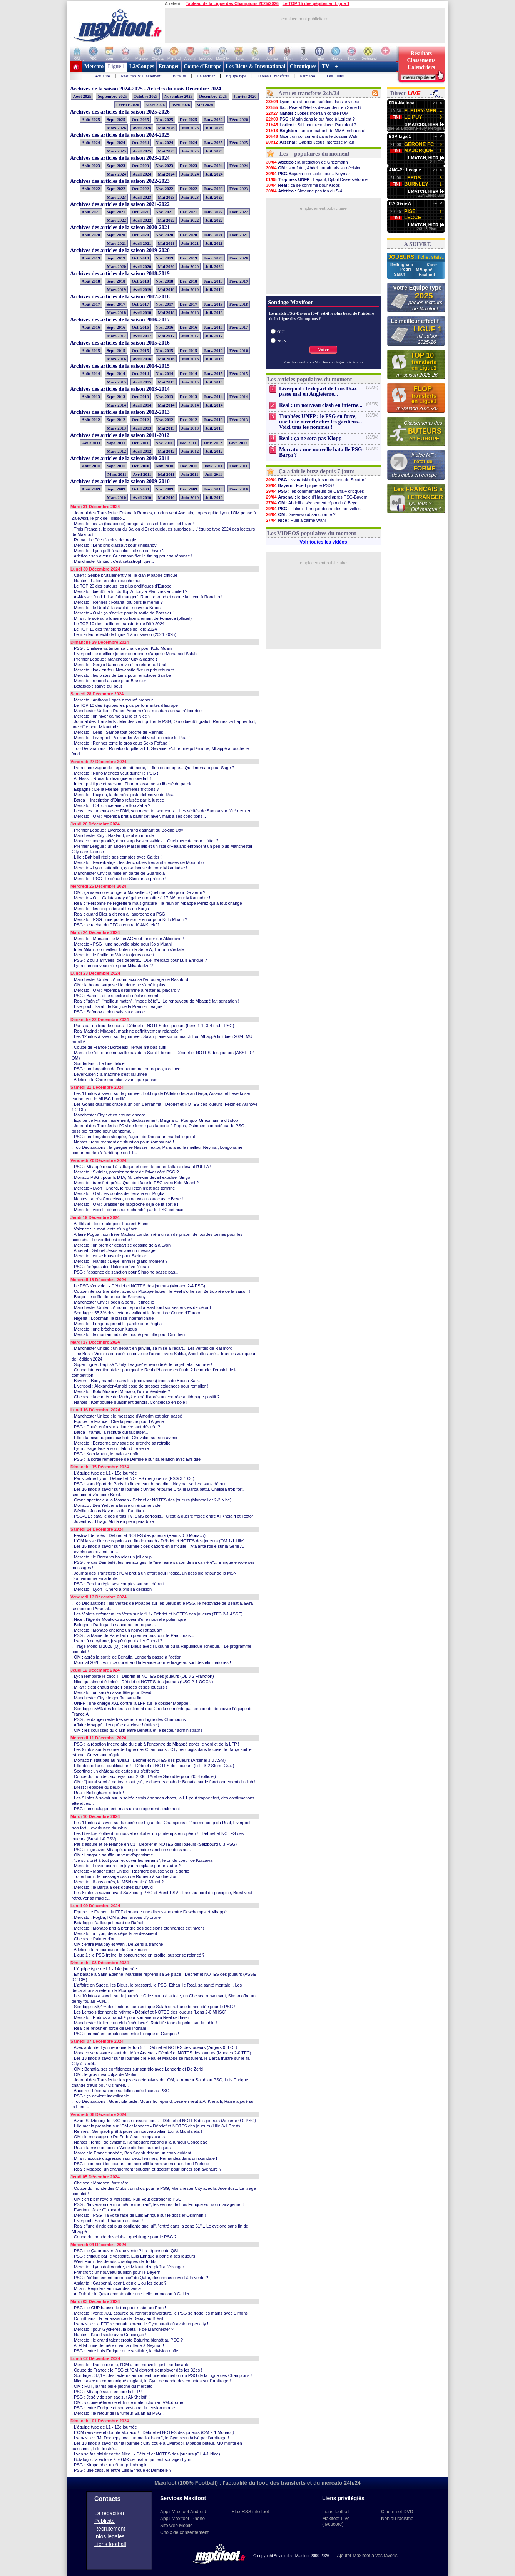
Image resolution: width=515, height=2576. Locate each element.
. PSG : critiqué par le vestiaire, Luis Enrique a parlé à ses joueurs (133, 2256)
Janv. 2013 (213, 419)
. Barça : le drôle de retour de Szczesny (109, 1296)
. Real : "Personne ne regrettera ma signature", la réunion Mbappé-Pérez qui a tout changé (157, 903)
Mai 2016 (166, 359)
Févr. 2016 (238, 350)
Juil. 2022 (213, 220)
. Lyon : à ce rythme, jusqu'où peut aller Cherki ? (117, 1641)
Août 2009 (91, 489)
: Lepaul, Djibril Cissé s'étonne (317, 179)
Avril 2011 (142, 474)
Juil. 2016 (213, 359)
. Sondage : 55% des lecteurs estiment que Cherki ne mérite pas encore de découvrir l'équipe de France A (162, 1711)
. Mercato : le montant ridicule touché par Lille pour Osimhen (128, 1334)
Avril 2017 (141, 335)
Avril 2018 (141, 312)
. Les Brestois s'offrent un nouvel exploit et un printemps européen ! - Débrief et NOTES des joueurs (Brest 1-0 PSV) (158, 1836)
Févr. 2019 (238, 281)
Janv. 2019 (213, 281)
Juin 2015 (190, 382)
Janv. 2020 (213, 258)
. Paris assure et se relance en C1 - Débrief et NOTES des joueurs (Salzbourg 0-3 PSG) (154, 1844)
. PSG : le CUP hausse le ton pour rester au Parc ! (119, 2307)
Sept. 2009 (116, 489)
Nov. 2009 (164, 489)
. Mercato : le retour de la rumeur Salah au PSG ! (118, 2413)
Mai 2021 (166, 243)
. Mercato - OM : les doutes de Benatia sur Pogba (118, 1193)
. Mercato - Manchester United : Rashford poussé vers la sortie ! (132, 1871)
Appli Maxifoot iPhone (182, 2518)
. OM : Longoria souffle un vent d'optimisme (112, 1855)
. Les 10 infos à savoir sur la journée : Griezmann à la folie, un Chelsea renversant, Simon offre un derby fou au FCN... (164, 1999)
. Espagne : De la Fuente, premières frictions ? (115, 789)
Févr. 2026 (238, 119)
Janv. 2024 (213, 165)
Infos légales (109, 2536)
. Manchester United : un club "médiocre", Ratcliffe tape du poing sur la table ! (144, 2022)
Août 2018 (91, 281)
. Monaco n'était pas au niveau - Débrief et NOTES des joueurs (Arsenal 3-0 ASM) (149, 1760)
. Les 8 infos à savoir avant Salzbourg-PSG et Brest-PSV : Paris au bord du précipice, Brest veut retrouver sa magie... (162, 1895)
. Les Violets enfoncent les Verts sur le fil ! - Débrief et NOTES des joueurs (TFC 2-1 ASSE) (157, 1614)
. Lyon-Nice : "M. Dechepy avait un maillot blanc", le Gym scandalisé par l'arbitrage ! (150, 2437)
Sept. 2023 (116, 165)
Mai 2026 (205, 104)
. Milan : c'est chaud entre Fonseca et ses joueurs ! (119, 1687)
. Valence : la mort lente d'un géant (104, 1229)
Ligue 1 (116, 66)
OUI (281, 331)
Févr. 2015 (238, 373)
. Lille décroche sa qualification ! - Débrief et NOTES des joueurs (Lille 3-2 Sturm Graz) (153, 1765)
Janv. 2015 (213, 373)
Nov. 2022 (164, 188)
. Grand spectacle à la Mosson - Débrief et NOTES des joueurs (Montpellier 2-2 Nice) (151, 1500)
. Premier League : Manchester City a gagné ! (114, 659)
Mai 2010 (166, 497)
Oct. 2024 (140, 142)
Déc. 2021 (188, 211)
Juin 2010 (190, 497)
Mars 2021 (116, 243)
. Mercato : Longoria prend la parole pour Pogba (117, 1323)
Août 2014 (91, 373)
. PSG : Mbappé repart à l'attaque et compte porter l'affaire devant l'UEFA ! (141, 1166)
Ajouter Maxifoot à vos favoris (367, 2555)
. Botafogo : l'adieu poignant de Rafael (107, 1922)
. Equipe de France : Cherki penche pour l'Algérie (118, 1421)
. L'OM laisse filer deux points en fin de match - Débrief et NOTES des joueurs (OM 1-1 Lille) (158, 1540)
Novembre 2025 (178, 96)
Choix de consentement (184, 2532)
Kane (431, 265)
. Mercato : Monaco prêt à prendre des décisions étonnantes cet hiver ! (138, 1928)
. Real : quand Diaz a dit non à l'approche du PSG (118, 914)
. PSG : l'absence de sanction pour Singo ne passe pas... (125, 1272)
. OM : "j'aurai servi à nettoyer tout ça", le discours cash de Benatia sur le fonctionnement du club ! (164, 1781)
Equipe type (236, 76)
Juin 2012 (190, 451)
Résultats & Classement (141, 76)
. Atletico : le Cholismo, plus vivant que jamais (114, 1079)
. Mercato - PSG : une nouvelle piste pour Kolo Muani (122, 944)
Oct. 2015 (140, 350)
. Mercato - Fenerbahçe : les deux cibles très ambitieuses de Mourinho (138, 862)
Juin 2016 (190, 359)
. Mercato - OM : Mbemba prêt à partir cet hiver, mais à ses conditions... (139, 816)
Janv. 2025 (213, 142)
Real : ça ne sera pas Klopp (310, 438)
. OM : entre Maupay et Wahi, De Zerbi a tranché (117, 1944)
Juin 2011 (189, 474)
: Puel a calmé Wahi (296, 520)
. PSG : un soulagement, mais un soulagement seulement (126, 1808)
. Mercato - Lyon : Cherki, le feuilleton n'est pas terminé (123, 1188)
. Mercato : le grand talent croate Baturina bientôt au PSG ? (127, 2340)
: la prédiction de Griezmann (307, 162)
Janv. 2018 (213, 304)
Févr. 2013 (238, 419)
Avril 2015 (141, 382)
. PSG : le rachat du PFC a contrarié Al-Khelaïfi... (117, 924)
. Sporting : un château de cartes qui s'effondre (115, 1771)
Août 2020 (91, 235)
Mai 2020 (166, 266)
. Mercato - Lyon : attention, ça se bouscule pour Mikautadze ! (129, 867)
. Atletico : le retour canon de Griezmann (109, 1949)
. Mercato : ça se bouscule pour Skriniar (109, 1256)
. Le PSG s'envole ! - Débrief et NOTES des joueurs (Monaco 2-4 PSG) (138, 1286)
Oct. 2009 (140, 489)
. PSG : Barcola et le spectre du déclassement (115, 995)
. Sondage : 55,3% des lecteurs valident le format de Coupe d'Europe (136, 1313)
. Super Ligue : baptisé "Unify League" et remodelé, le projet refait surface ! (142, 1364)
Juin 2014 (190, 405)
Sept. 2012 (116, 419)
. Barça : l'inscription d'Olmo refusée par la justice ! (119, 800)
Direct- (405, 93)
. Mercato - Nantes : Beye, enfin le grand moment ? (119, 1261)
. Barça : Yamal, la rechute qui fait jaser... (110, 1432)
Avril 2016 (141, 359)
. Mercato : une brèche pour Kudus (104, 1329)
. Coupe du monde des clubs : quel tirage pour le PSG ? (124, 2237)
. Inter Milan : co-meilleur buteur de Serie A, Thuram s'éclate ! (129, 949)
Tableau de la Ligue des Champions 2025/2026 (232, 3)
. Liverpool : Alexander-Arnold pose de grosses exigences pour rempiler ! (140, 1386)
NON (281, 340)
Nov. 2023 (164, 165)
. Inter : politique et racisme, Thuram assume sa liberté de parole (132, 784)
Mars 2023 (116, 197)
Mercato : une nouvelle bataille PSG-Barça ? (321, 452)
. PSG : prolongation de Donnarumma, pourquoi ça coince (126, 1068)
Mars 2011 (116, 474)
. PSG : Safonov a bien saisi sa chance (108, 1011)
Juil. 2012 (213, 451)
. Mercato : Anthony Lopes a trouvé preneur (112, 700)
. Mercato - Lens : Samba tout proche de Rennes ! (119, 732)
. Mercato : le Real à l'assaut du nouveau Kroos (116, 607)
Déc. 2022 (188, 188)
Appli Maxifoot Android (183, 2511)
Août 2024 (91, 142)
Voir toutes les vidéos (323, 542)
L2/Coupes (141, 66)
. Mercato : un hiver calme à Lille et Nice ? (111, 716)
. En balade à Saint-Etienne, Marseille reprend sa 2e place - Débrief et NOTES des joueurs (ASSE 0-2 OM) (164, 1977)
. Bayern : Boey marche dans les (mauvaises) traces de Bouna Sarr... (137, 1380)
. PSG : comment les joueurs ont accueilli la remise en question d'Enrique (140, 2163)
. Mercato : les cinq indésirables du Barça (110, 908)
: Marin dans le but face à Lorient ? (310, 119)
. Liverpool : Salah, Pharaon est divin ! (107, 2220)
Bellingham (402, 264)
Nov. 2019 (164, 258)
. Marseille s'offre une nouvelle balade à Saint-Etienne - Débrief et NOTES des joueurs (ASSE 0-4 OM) (163, 1055)
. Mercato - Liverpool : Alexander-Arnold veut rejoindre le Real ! (131, 737)
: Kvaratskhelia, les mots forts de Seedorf (315, 479)
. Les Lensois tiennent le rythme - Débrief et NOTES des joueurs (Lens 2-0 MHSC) (149, 2012)
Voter (323, 349)
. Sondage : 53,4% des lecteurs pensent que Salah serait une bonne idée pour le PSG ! (154, 2006)
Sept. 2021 (116, 211)
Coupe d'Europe (202, 66)
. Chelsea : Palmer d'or (93, 1939)
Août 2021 (91, 211)
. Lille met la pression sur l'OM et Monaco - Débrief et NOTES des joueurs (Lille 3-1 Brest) (156, 2126)
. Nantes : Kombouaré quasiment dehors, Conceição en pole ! (129, 1402)
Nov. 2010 (165, 466)
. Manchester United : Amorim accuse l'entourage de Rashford (130, 979)
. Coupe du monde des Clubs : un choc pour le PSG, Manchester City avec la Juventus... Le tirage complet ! (164, 2191)
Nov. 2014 (164, 373)
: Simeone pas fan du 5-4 (304, 191)
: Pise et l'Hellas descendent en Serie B (313, 107)
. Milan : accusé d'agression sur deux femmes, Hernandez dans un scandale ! (144, 2158)
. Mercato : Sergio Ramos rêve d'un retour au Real (119, 664)
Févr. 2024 (238, 165)
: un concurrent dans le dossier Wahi (312, 136)
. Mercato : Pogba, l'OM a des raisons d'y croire (116, 1917)
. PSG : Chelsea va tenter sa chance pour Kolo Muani (122, 648)
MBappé (424, 270)
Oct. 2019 (140, 258)
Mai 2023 (166, 197)
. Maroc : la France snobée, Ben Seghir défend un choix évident (131, 2153)
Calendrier (206, 76)
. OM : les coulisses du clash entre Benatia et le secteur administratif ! (137, 1730)
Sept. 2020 (116, 235)
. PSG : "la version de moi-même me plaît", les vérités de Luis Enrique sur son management (158, 2204)
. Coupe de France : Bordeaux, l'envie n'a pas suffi (119, 1047)
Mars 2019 (116, 289)
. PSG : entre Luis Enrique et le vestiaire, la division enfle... (127, 2350)
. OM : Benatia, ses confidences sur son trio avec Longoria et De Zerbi (137, 2069)
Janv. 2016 (213, 350)
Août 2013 (91, 396)
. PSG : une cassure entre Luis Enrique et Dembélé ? (121, 2470)
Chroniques (302, 66)
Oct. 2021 (140, 211)
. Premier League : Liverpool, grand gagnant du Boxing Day (127, 830)
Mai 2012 (166, 451)
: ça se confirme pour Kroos (303, 185)
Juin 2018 (190, 312)
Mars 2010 (116, 497)
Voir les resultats (297, 362)
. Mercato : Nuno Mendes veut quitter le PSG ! (115, 773)
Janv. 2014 (213, 396)
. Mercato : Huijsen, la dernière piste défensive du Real (123, 794)
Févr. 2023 (238, 188)
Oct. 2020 (140, 235)
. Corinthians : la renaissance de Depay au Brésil (117, 2318)
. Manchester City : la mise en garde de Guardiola (118, 873)
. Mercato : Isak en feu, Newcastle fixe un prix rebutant (123, 670)
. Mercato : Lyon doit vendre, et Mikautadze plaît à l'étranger (128, 2267)
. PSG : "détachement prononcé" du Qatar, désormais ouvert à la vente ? (140, 2277)
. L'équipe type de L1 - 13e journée (104, 2427)
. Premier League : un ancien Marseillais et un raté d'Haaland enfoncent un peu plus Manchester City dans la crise (162, 849)
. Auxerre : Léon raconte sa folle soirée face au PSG (120, 2090)
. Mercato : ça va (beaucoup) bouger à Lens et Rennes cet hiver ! (133, 523)
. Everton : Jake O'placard (96, 2210)
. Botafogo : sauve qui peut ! (98, 686)
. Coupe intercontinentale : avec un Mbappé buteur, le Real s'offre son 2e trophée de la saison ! (161, 1291)
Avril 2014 (141, 405)
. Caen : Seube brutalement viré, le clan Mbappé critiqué (124, 575)
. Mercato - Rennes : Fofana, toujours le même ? (117, 602)
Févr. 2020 (238, 258)
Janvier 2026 (245, 96)
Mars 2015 (116, 382)
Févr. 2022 (238, 211)
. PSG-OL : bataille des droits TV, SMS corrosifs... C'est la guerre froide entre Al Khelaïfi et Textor (162, 1516)
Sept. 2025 (116, 119)
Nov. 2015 (164, 350)
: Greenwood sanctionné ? (301, 514)
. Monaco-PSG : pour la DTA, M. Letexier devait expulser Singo (131, 1177)
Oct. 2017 (140, 304)
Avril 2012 (141, 451)
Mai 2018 (166, 312)
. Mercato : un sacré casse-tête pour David (111, 1692)
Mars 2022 (116, 220)
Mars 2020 (116, 266)
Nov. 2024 (164, 142)
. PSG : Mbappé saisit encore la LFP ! (107, 2391)
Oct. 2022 (140, 188)
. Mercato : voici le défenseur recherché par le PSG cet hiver (128, 1209)
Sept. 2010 (116, 466)
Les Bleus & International (255, 66)
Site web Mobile (176, 2525)
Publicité (104, 2521)
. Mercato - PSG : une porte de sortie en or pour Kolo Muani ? (129, 919)
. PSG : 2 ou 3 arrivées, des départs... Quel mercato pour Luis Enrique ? (139, 960)
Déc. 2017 (188, 304)
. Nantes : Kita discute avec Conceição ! (109, 2334)
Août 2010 (91, 466)
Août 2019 (91, 258)
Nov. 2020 (164, 235)
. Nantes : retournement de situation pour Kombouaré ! (123, 1142)
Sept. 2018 (116, 281)
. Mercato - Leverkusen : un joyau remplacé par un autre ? (126, 1865)
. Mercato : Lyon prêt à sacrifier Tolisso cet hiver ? (118, 550)
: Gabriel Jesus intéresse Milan (310, 142)
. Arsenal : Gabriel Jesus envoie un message (114, 1250)
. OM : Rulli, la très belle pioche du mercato (112, 2386)
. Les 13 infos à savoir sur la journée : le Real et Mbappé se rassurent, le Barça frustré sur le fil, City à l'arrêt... (161, 2061)
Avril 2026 (180, 104)
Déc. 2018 (188, 281)
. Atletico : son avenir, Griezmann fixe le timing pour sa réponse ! (132, 556)
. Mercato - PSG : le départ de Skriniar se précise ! (119, 878)
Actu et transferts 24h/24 (308, 93)
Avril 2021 (141, 243)
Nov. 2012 (164, 419)
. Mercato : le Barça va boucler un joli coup (112, 1557)
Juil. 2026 (213, 128)
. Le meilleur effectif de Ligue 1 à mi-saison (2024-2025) (124, 634)
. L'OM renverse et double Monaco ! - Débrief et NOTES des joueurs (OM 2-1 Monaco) (153, 2432)
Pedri (406, 269)
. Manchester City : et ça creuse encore (108, 1115)
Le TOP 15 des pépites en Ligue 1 (316, 3)
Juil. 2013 (213, 428)
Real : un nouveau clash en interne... (321, 405)
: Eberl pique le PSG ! (300, 485)
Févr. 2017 (238, 327)
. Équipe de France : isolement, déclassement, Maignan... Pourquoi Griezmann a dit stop (155, 1120)
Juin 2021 (190, 243)
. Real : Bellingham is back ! (98, 1792)
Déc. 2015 (188, 350)
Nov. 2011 (164, 442)
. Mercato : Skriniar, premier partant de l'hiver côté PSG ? (125, 1172)
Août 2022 (91, 188)
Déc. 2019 (188, 258)
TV (326, 66)
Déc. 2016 (188, 327)
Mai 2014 (166, 405)
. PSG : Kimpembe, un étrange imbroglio (109, 2464)
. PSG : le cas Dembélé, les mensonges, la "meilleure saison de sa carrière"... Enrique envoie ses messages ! (163, 1565)
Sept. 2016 (116, 327)
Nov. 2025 (164, 119)
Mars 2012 (116, 451)
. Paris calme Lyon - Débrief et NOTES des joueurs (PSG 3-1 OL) (133, 1478)
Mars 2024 (116, 174)
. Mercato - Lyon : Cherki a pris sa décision (112, 1589)
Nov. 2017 (164, 304)
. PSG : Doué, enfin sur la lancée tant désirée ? (116, 1426)
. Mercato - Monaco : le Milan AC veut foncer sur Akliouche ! (128, 938)
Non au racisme (397, 2518)
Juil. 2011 (213, 474)
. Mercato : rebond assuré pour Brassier (109, 680)
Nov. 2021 (164, 211)
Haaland (426, 274)
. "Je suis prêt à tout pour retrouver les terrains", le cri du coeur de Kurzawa (142, 1860)
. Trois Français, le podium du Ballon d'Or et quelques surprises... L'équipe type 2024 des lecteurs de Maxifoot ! (163, 532)
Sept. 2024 (116, 142)
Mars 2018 (116, 312)
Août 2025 (82, 96)
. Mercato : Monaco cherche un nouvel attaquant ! (118, 1630)
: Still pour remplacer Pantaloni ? (311, 124)
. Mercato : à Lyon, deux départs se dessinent (114, 1933)
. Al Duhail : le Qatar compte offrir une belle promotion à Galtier (130, 2293)
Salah (400, 274)
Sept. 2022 (116, 188)
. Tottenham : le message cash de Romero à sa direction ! (126, 1876)
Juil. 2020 (213, 266)
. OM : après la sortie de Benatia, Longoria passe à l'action (126, 1657)
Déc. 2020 (188, 235)
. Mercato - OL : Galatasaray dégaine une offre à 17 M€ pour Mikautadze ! (141, 897)
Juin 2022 (190, 220)
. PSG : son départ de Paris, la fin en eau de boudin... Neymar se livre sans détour (149, 1483)
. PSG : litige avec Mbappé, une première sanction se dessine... (131, 1849)
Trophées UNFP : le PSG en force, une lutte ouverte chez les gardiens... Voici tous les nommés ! (320, 421)
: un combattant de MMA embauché (315, 130)
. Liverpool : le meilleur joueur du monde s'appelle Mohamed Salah (134, 653)
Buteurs (179, 76)
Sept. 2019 (116, 258)
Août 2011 (91, 442)
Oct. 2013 (140, 396)
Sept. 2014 (116, 373)
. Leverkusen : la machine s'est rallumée (109, 1074)
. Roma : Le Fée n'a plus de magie (104, 539)
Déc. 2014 (188, 373)
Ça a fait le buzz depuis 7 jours (316, 471)
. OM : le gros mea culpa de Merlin (104, 2074)
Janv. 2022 (213, 211)
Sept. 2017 (116, 304)
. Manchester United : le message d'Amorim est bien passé (127, 1416)
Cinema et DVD (397, 2511)
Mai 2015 (166, 382)
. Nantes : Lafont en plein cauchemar (106, 580)
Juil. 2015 (213, 382)
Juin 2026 (190, 128)
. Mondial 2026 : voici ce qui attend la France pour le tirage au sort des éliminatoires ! (151, 1662)
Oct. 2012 (140, 419)
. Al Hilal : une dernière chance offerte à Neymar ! (118, 2345)
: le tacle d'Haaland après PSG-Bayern (317, 497)
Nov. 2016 (164, 327)
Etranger (169, 66)
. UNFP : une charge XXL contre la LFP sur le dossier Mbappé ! (131, 1703)
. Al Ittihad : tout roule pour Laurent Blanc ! (111, 1223)
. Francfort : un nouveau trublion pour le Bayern (116, 2272)
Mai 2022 (166, 220)
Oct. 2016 (140, 327)
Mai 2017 (166, 335)
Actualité (102, 76)
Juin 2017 (190, 335)
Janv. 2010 (213, 489)
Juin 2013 (190, 428)
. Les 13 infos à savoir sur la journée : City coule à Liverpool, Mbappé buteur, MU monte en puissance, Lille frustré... (157, 2446)
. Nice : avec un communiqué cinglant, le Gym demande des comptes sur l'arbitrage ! (151, 2380)
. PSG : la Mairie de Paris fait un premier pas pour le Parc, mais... (133, 1635)
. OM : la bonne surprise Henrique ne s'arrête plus (118, 985)
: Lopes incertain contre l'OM (307, 113)
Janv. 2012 (212, 442)
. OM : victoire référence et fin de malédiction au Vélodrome (127, 2402)
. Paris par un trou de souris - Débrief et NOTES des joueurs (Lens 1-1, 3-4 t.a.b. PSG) (153, 1025)
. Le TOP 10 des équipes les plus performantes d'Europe (125, 705)
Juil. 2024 (213, 174)
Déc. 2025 (188, 119)
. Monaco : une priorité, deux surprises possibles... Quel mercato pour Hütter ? (145, 841)
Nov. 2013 (164, 396)
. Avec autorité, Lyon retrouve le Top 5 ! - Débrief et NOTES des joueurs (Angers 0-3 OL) (154, 2047)
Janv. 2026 (213, 119)
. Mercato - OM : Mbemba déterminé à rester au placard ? (126, 990)
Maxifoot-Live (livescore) (335, 2521)
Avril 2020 (141, 266)
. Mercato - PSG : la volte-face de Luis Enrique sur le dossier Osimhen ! (139, 2215)
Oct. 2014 (140, 373)
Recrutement (109, 2529)
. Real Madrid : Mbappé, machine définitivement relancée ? (127, 1031)
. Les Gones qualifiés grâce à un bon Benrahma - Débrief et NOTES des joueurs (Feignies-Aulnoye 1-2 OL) (165, 1107)
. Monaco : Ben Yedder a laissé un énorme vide (116, 1505)
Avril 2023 (141, 197)
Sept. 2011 (116, 442)
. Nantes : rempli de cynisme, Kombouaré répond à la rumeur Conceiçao (139, 2142)
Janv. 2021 (213, 235)
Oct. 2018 (140, 281)
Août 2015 (91, 350)
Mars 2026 (155, 104)
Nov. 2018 (164, 281)
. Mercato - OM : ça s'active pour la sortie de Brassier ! (123, 613)
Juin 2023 (190, 197)
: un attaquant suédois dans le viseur (312, 101)
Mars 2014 (116, 405)
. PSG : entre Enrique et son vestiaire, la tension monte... (125, 2407)
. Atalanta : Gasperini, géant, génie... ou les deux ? (119, 2283)
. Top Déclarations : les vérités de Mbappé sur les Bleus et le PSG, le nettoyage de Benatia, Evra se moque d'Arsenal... (162, 1606)
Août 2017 (91, 304)
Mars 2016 (116, 359)
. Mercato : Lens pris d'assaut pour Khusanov (114, 545)
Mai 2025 (166, 151)
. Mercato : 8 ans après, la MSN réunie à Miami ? (118, 1882)
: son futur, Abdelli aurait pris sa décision (314, 168)
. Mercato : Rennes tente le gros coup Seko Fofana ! (121, 743)
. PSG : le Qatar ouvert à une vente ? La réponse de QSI (125, 2250)
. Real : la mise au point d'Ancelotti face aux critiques (121, 2147)
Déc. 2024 (188, 142)
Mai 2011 (166, 474)
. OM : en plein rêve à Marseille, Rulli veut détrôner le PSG (127, 2199)
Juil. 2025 (213, 151)
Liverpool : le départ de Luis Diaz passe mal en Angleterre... (317, 391)
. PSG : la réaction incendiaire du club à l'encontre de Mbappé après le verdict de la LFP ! (155, 1744)
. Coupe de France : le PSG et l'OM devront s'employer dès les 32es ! (137, 2370)
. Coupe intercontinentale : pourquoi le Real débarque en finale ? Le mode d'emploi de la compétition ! (154, 1373)
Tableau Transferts (273, 76)
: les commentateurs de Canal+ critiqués (315, 491)
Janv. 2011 (213, 466)
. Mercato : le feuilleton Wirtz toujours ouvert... (115, 954)
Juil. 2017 (213, 335)
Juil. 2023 (213, 197)
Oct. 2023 (140, 165)
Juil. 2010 (213, 497)
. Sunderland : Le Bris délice (98, 1063)
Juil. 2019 (213, 289)
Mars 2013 (116, 428)
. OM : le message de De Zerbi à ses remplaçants (118, 2136)
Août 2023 (91, 165)
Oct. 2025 (140, 119)
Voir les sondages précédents (339, 362)
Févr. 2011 (238, 466)
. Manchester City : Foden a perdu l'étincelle (113, 1302)
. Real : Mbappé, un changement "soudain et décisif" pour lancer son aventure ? (146, 2169)
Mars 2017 (116, 335)
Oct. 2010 (140, 466)
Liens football (110, 2544)
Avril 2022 (141, 220)
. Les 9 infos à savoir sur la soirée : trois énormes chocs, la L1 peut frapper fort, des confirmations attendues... (163, 1801)
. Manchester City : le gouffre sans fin (106, 1698)
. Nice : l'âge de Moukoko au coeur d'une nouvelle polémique (129, 1619)
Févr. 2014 (238, 396)
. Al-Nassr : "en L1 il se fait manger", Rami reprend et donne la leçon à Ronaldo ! (147, 596)
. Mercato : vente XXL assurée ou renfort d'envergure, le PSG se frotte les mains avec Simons (160, 2313)
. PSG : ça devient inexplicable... (102, 2096)
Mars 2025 (116, 151)
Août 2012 (91, 419)
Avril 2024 (141, 174)
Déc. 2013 (188, 396)
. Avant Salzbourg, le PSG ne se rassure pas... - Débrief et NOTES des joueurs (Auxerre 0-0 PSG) (164, 2120)
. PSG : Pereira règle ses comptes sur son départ (118, 1584)
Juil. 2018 (213, 312)
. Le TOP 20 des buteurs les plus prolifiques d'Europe (122, 586)
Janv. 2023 (213, 188)
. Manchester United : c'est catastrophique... (113, 561)
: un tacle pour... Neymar (308, 173)
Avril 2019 (141, 289)
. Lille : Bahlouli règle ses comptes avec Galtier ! (117, 857)
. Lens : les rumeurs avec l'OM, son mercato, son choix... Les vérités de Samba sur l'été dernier (161, 810)
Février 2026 (127, 104)
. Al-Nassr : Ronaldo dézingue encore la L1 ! (113, 778)
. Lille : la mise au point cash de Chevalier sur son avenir (124, 1437)
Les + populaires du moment (314, 154)
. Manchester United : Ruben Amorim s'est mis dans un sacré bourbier (137, 710)
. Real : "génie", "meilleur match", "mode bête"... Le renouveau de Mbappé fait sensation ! (155, 1001)
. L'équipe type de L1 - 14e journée (104, 1969)
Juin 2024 (190, 174)
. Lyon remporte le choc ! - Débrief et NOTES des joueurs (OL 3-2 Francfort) (143, 1676)
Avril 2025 (141, 151)
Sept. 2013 (116, 396)
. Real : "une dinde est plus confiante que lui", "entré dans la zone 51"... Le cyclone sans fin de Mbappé (160, 2229)
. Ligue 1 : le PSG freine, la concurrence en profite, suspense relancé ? (138, 1955)
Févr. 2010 (238, 489)
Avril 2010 (141, 497)
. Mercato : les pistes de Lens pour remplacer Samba (121, 675)
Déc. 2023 (188, 165)
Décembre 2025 (213, 96)
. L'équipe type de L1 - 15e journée (104, 1473)
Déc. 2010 (188, 466)
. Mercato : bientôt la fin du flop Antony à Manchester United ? (129, 591)
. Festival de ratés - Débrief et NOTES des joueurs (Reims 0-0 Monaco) (139, 1535)
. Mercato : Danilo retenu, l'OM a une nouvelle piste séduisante (130, 2364)
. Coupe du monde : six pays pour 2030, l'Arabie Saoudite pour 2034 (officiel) (144, 1776)
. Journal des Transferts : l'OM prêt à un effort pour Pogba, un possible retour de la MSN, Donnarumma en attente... (155, 1576)
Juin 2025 (190, 151)
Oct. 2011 (140, 442)
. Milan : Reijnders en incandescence (106, 2288)
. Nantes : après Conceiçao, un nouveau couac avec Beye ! (127, 1199)
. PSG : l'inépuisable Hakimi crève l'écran (110, 1266)
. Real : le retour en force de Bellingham (109, 2028)
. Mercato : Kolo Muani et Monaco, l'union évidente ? (121, 1391)
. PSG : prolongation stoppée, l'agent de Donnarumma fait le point (133, 1136)
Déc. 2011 (188, 442)
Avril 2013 (141, 428)
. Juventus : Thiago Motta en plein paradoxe (113, 1521)
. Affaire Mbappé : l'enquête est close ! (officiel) (115, 1724)
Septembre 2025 (112, 96)
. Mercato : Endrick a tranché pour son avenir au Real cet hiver (130, 2017)
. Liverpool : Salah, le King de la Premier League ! (118, 1006)
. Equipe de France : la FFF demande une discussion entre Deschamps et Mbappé (149, 1912)
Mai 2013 (166, 428)
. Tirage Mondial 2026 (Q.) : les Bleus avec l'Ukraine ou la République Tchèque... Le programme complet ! (161, 1649)
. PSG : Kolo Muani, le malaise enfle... (107, 1453)
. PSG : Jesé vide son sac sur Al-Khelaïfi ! (111, 2397)
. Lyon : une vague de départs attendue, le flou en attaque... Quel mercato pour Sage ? (153, 767)
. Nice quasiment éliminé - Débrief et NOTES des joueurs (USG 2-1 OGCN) (142, 1681)
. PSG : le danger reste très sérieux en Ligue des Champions (129, 1719)
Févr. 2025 (238, 142)
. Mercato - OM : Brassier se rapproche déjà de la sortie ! (125, 1204)
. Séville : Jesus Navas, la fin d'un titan (108, 1510)
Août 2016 (91, 327)
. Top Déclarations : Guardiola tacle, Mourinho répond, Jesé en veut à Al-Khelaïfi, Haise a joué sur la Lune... (163, 2104)
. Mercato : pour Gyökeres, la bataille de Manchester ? (123, 2329)
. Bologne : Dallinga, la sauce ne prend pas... (114, 1624)
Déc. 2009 (188, 489)
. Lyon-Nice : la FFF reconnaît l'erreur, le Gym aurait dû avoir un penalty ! (140, 2324)
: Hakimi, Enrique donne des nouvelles (313, 508)
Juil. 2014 (213, 405)
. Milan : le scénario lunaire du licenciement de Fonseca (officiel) (132, 618)
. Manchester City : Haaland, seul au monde (113, 835)
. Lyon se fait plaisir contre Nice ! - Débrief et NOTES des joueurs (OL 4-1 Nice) (146, 2454)
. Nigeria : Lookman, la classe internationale (113, 1318)
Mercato (94, 66)
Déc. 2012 (188, 419)
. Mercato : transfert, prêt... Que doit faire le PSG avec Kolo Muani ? (135, 1182)
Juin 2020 (190, 266)
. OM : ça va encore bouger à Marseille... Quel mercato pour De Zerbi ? (138, 892)
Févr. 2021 (238, 235)
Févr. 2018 (238, 304)
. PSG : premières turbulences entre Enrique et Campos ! (125, 2033)
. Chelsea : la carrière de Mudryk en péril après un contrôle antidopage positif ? (146, 1396)
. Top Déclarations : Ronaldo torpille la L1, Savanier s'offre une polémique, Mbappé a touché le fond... (160, 751)
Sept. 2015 (116, 350)
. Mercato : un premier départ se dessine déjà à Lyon (121, 1245)
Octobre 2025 (146, 96)
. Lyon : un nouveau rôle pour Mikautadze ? (112, 965)
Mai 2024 (166, 174)
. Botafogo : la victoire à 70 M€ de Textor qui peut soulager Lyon (131, 2459)
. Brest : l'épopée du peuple (97, 1787)
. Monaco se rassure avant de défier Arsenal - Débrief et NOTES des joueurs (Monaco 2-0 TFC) (161, 2052)
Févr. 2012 (238, 442)
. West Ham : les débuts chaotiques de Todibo (114, 2261)
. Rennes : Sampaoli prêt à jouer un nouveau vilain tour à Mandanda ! (137, 2131)
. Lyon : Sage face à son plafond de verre (110, 1448)
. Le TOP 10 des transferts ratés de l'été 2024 (114, 629)
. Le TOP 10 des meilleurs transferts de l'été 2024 (118, 623)
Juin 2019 (190, 289)
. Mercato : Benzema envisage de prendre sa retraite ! (122, 1443)
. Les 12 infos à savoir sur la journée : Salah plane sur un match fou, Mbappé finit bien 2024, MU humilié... (162, 1039)
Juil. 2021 (213, 243)
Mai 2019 (166, 289)
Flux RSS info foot (250, 2511)
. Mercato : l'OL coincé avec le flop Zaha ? (111, 805)
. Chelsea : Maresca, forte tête (100, 2183)
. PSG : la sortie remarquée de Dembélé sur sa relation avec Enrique (136, 1459)
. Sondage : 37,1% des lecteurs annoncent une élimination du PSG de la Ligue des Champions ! (162, 2375)
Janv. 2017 (213, 327)
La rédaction (109, 2513)
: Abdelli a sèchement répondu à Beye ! (313, 502)
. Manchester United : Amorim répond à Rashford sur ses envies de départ (141, 1307)
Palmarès (307, 76)
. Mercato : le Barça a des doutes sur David (112, 1887)
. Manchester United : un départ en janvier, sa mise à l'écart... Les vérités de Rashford (152, 1348)
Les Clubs (335, 76)
